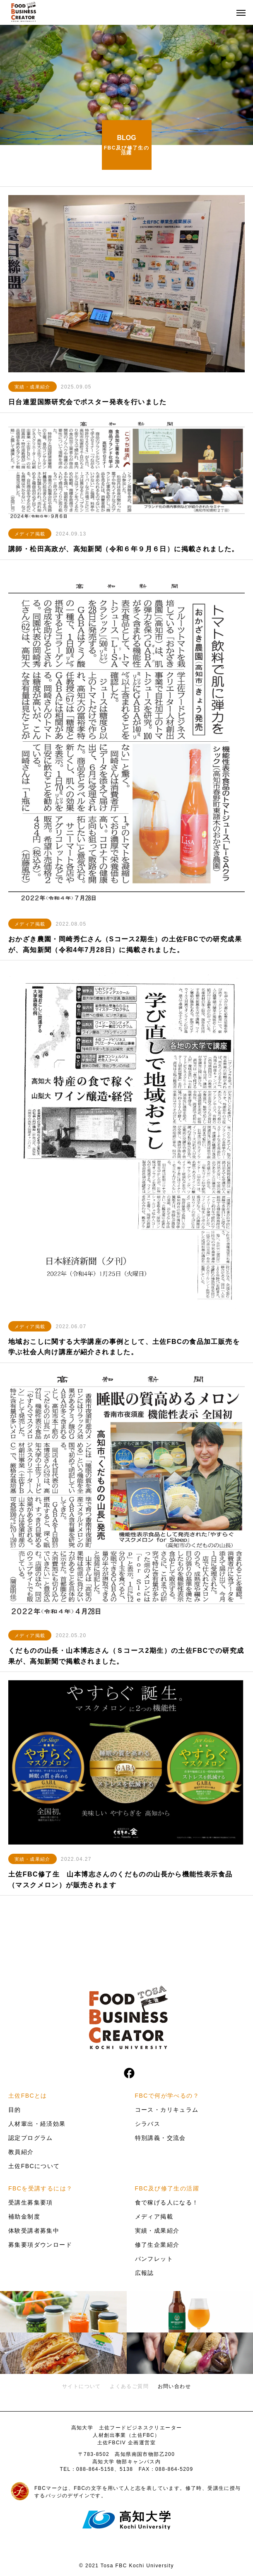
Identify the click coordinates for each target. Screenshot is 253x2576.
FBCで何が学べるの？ (167, 2095)
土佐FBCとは (27, 2095)
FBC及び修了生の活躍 (167, 2188)
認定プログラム (30, 2138)
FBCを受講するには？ (40, 2188)
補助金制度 (24, 2216)
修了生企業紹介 (157, 2244)
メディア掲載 (29, 533)
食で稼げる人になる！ (167, 2202)
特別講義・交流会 (160, 2138)
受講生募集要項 (30, 2202)
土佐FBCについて (34, 2166)
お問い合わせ (174, 2386)
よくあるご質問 (129, 2386)
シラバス (148, 2123)
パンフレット (154, 2258)
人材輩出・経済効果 (37, 2123)
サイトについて (81, 2386)
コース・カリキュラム (167, 2109)
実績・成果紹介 (32, 386)
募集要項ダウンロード (40, 2244)
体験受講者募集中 (33, 2230)
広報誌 (144, 2273)
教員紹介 (21, 2152)
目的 (14, 2109)
